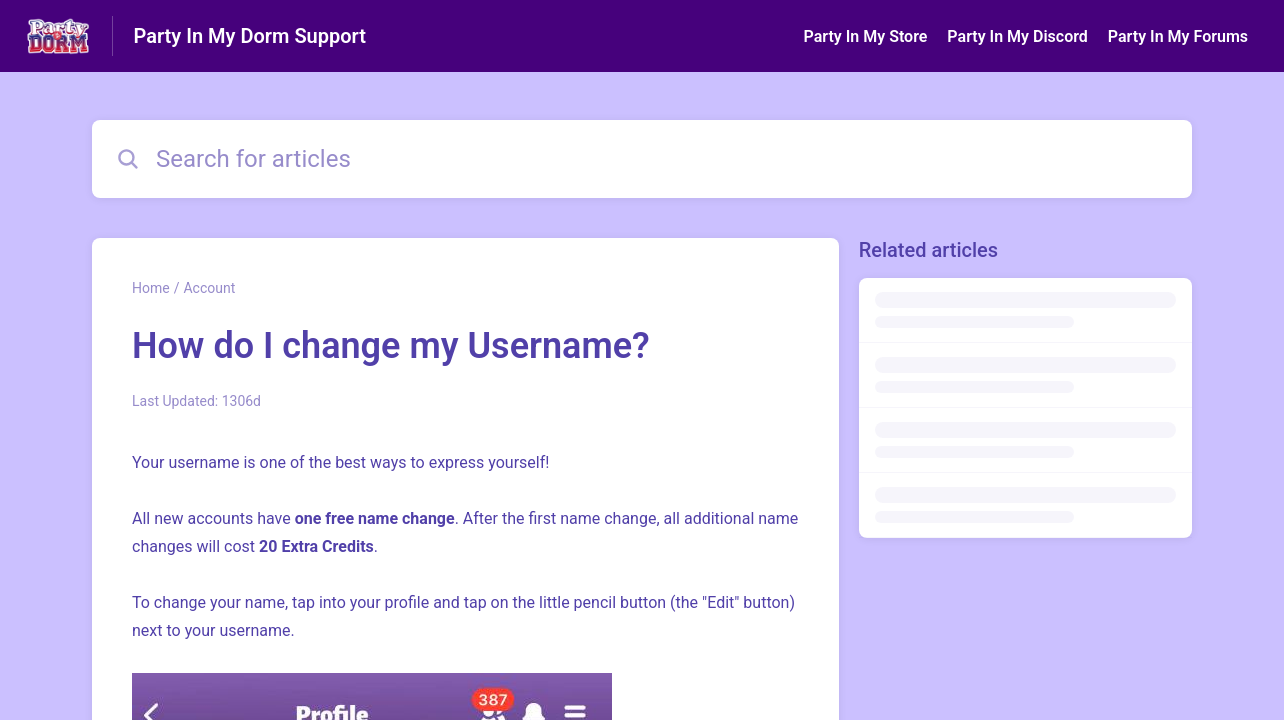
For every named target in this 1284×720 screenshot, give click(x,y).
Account (209, 288)
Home (151, 288)
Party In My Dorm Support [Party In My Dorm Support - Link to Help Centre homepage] (249, 36)
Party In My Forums (1178, 36)
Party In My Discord (1017, 36)
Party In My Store (865, 36)
